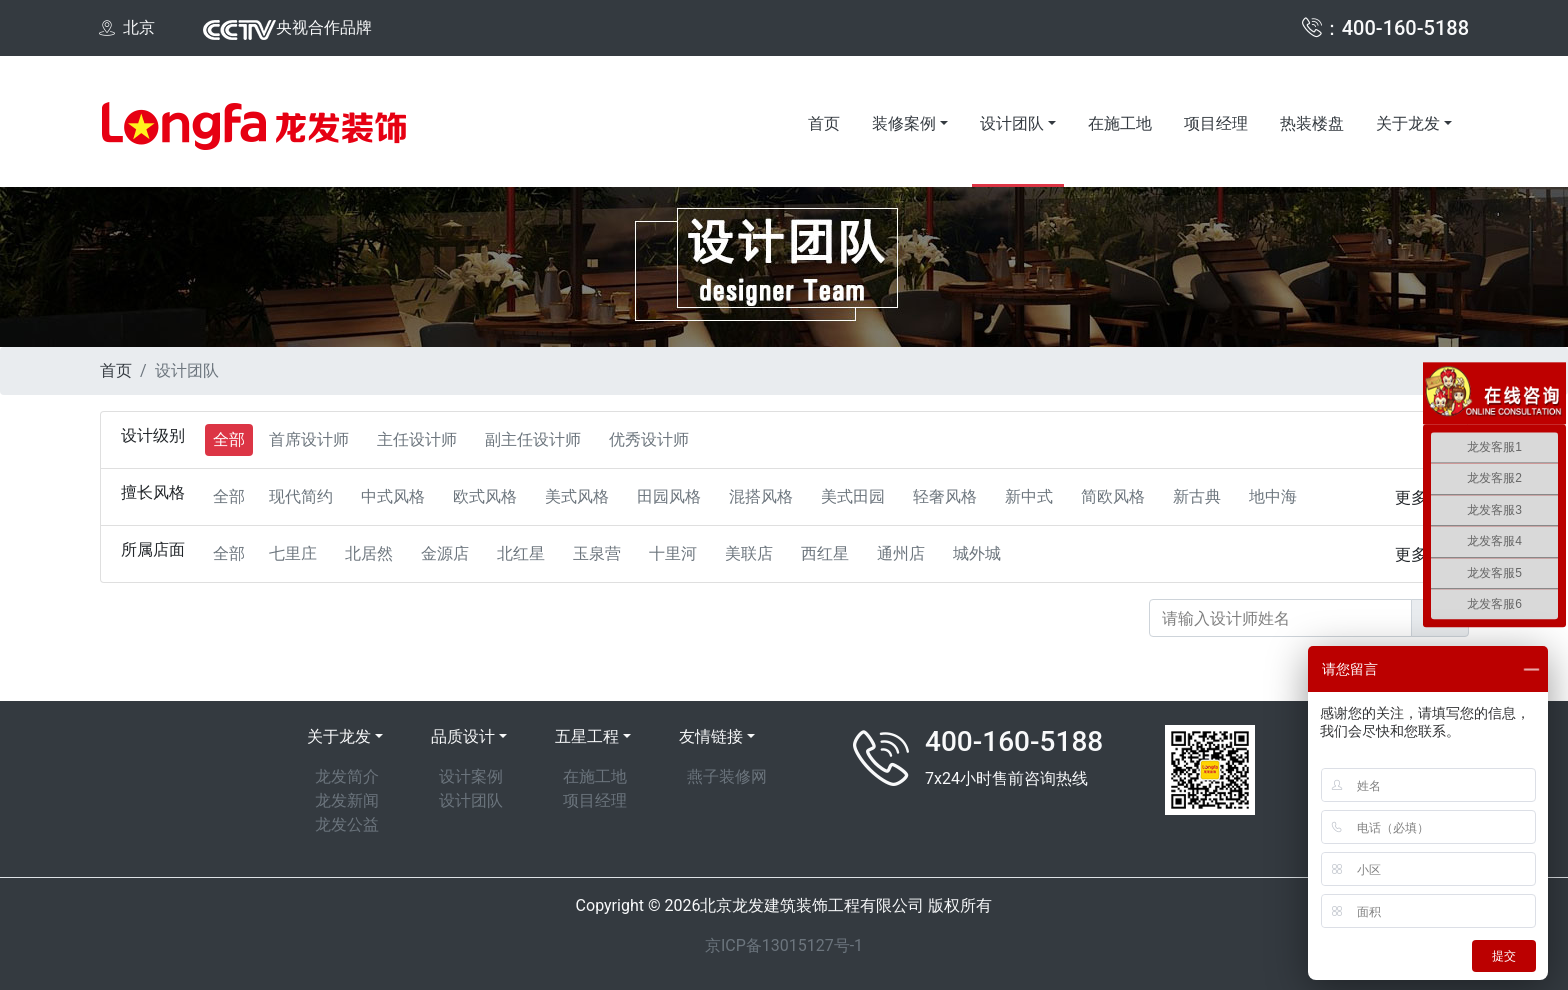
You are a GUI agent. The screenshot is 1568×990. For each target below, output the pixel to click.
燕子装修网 (727, 776)
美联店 (749, 553)
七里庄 (293, 553)
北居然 (369, 553)
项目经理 (1216, 123)
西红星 (825, 553)
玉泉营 (597, 553)
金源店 (445, 553)
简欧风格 (1113, 496)
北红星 (521, 553)
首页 (824, 123)
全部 (229, 439)
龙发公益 (347, 824)
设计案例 (471, 776)
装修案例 (904, 123)
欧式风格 (485, 496)
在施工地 (1120, 123)
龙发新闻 (347, 800)
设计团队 (1012, 123)
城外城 (977, 553)
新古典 (1197, 496)
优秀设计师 (649, 439)
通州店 (901, 553)
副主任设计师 (533, 439)
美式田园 (853, 496)
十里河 (673, 553)
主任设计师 (417, 439)
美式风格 (577, 496)
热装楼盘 (1312, 123)
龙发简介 (347, 776)
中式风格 (393, 496)
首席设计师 (309, 439)
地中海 (1273, 496)
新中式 (1029, 496)
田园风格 (669, 496)
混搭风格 (761, 496)
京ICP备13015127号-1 (784, 945)
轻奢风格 (945, 496)
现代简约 (301, 496)
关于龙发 (1408, 123)
